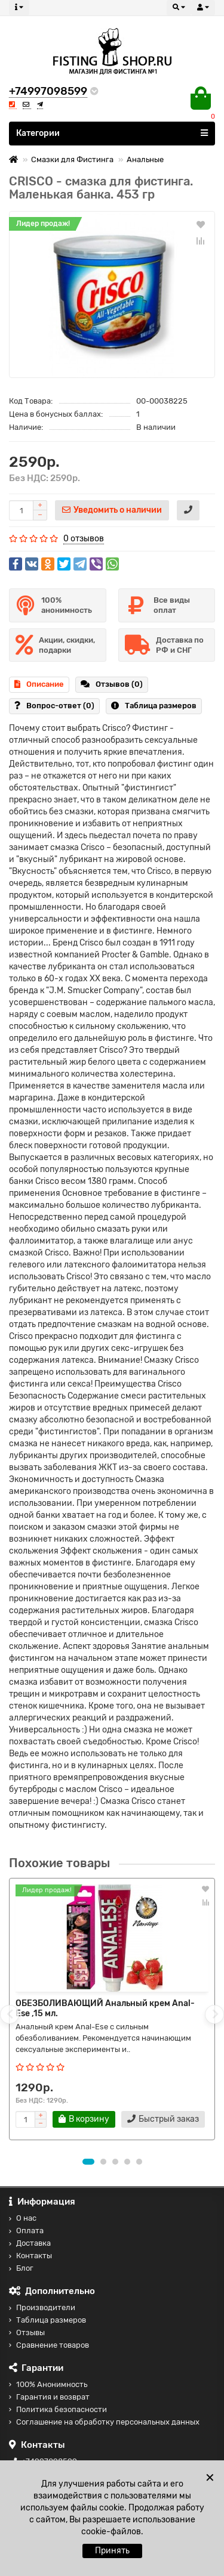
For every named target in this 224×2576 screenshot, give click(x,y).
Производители (42, 2307)
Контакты (30, 2255)
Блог (21, 2268)
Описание (39, 684)
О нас (22, 2218)
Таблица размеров (154, 705)
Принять (112, 2551)
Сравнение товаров (49, 2345)
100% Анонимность (48, 2384)
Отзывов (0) (112, 684)
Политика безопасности (58, 2409)
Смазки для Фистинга (72, 159)
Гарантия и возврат (49, 2396)
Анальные (145, 159)
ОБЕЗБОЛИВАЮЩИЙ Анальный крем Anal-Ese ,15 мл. (105, 2008)
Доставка (30, 2243)
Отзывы (27, 2332)
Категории (112, 133)
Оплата (26, 2230)
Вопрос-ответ (54, 705)
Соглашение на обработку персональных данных (104, 2421)
